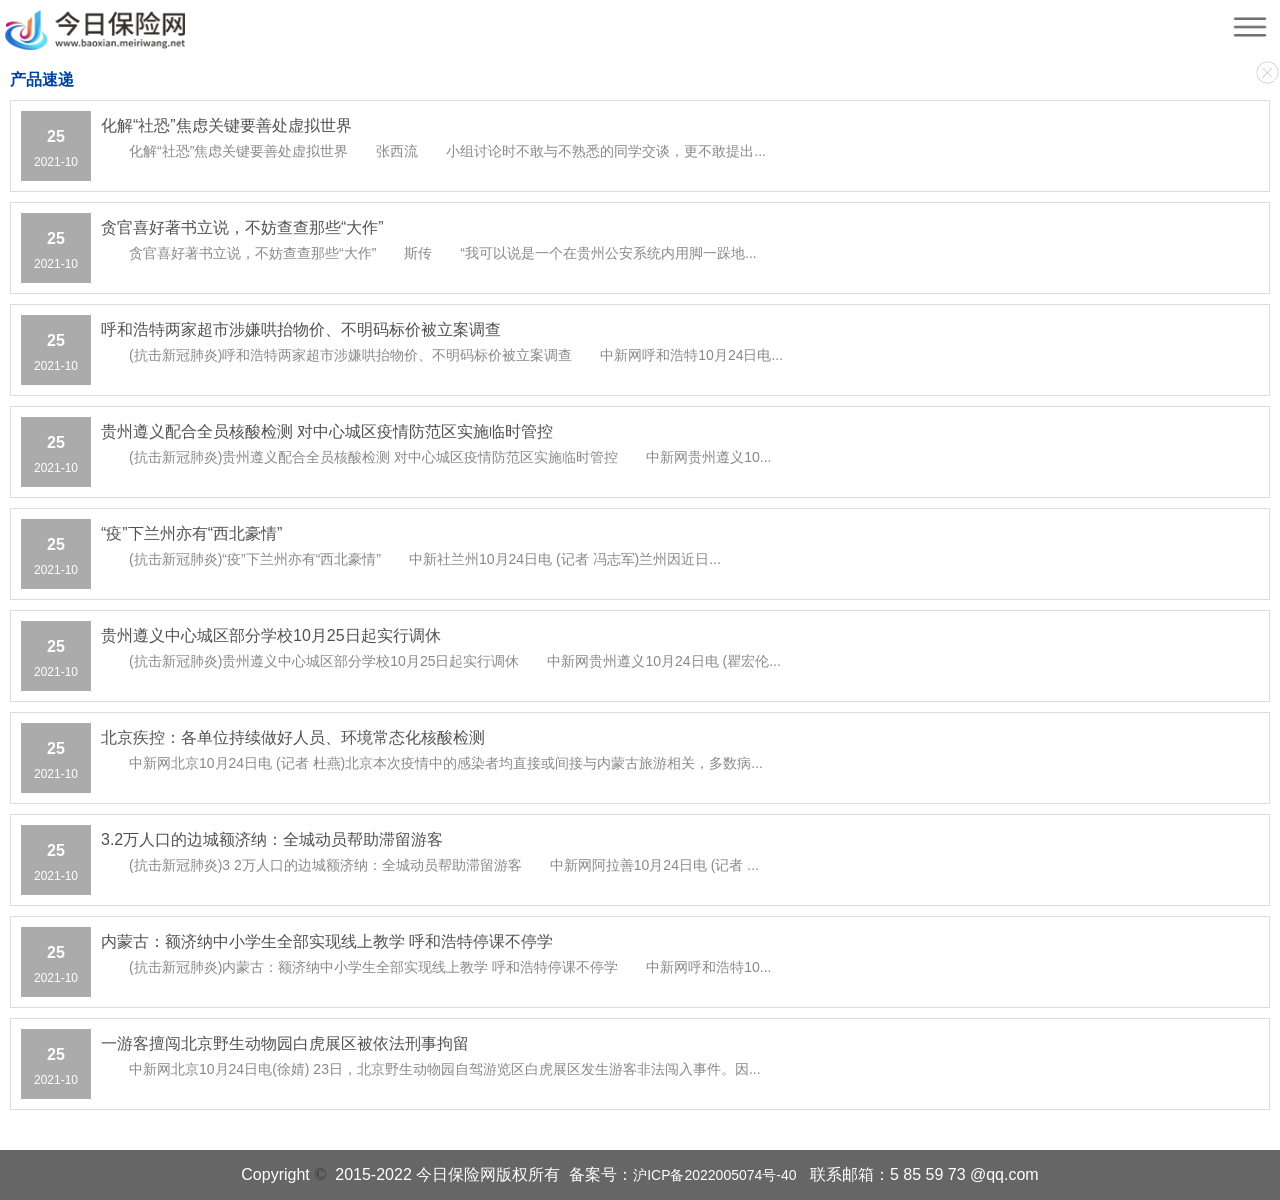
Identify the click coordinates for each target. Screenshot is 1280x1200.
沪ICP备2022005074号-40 (714, 1175)
